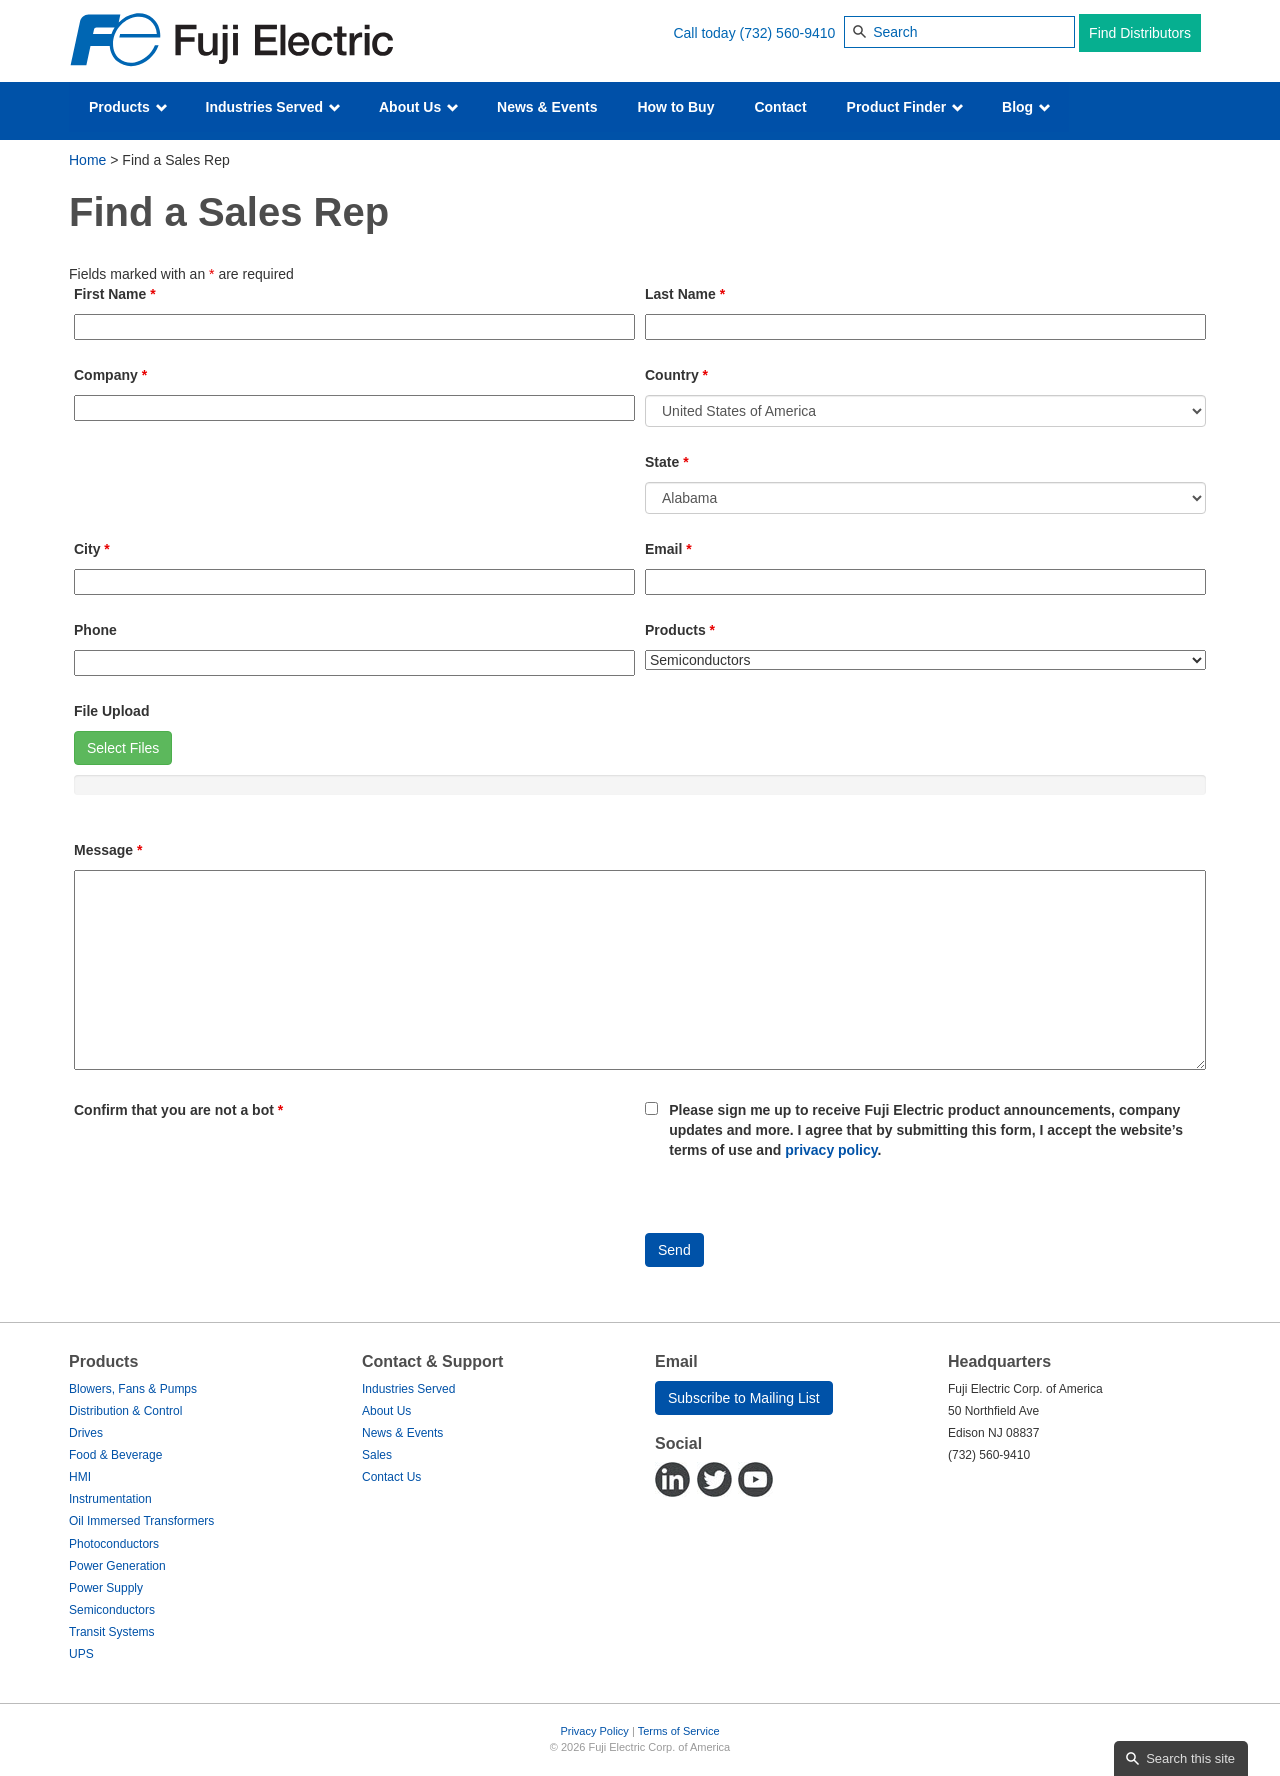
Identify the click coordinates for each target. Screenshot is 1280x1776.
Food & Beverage (115, 1455)
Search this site (1190, 1758)
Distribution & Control (125, 1411)
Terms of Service (679, 1731)
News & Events (547, 107)
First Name (115, 294)
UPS (81, 1654)
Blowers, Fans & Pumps (133, 1389)
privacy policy (831, 1150)
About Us (419, 107)
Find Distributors (1140, 33)
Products (128, 107)
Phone (95, 630)
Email (668, 549)
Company (110, 375)
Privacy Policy (594, 1731)
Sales (377, 1455)
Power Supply (106, 1588)
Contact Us (391, 1477)
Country (676, 375)
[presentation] (226, 1169)
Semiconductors (112, 1610)
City (92, 549)
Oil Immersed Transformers (141, 1521)
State (667, 462)
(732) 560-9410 (788, 33)
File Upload (111, 711)
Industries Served (273, 107)
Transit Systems (112, 1632)
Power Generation (117, 1566)
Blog (1026, 107)
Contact (780, 107)
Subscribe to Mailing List (744, 1398)
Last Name (685, 294)
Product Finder (905, 107)
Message (108, 850)
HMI (80, 1477)
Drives (86, 1433)
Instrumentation (110, 1499)
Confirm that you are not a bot (178, 1110)
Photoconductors (114, 1544)
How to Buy (675, 107)
